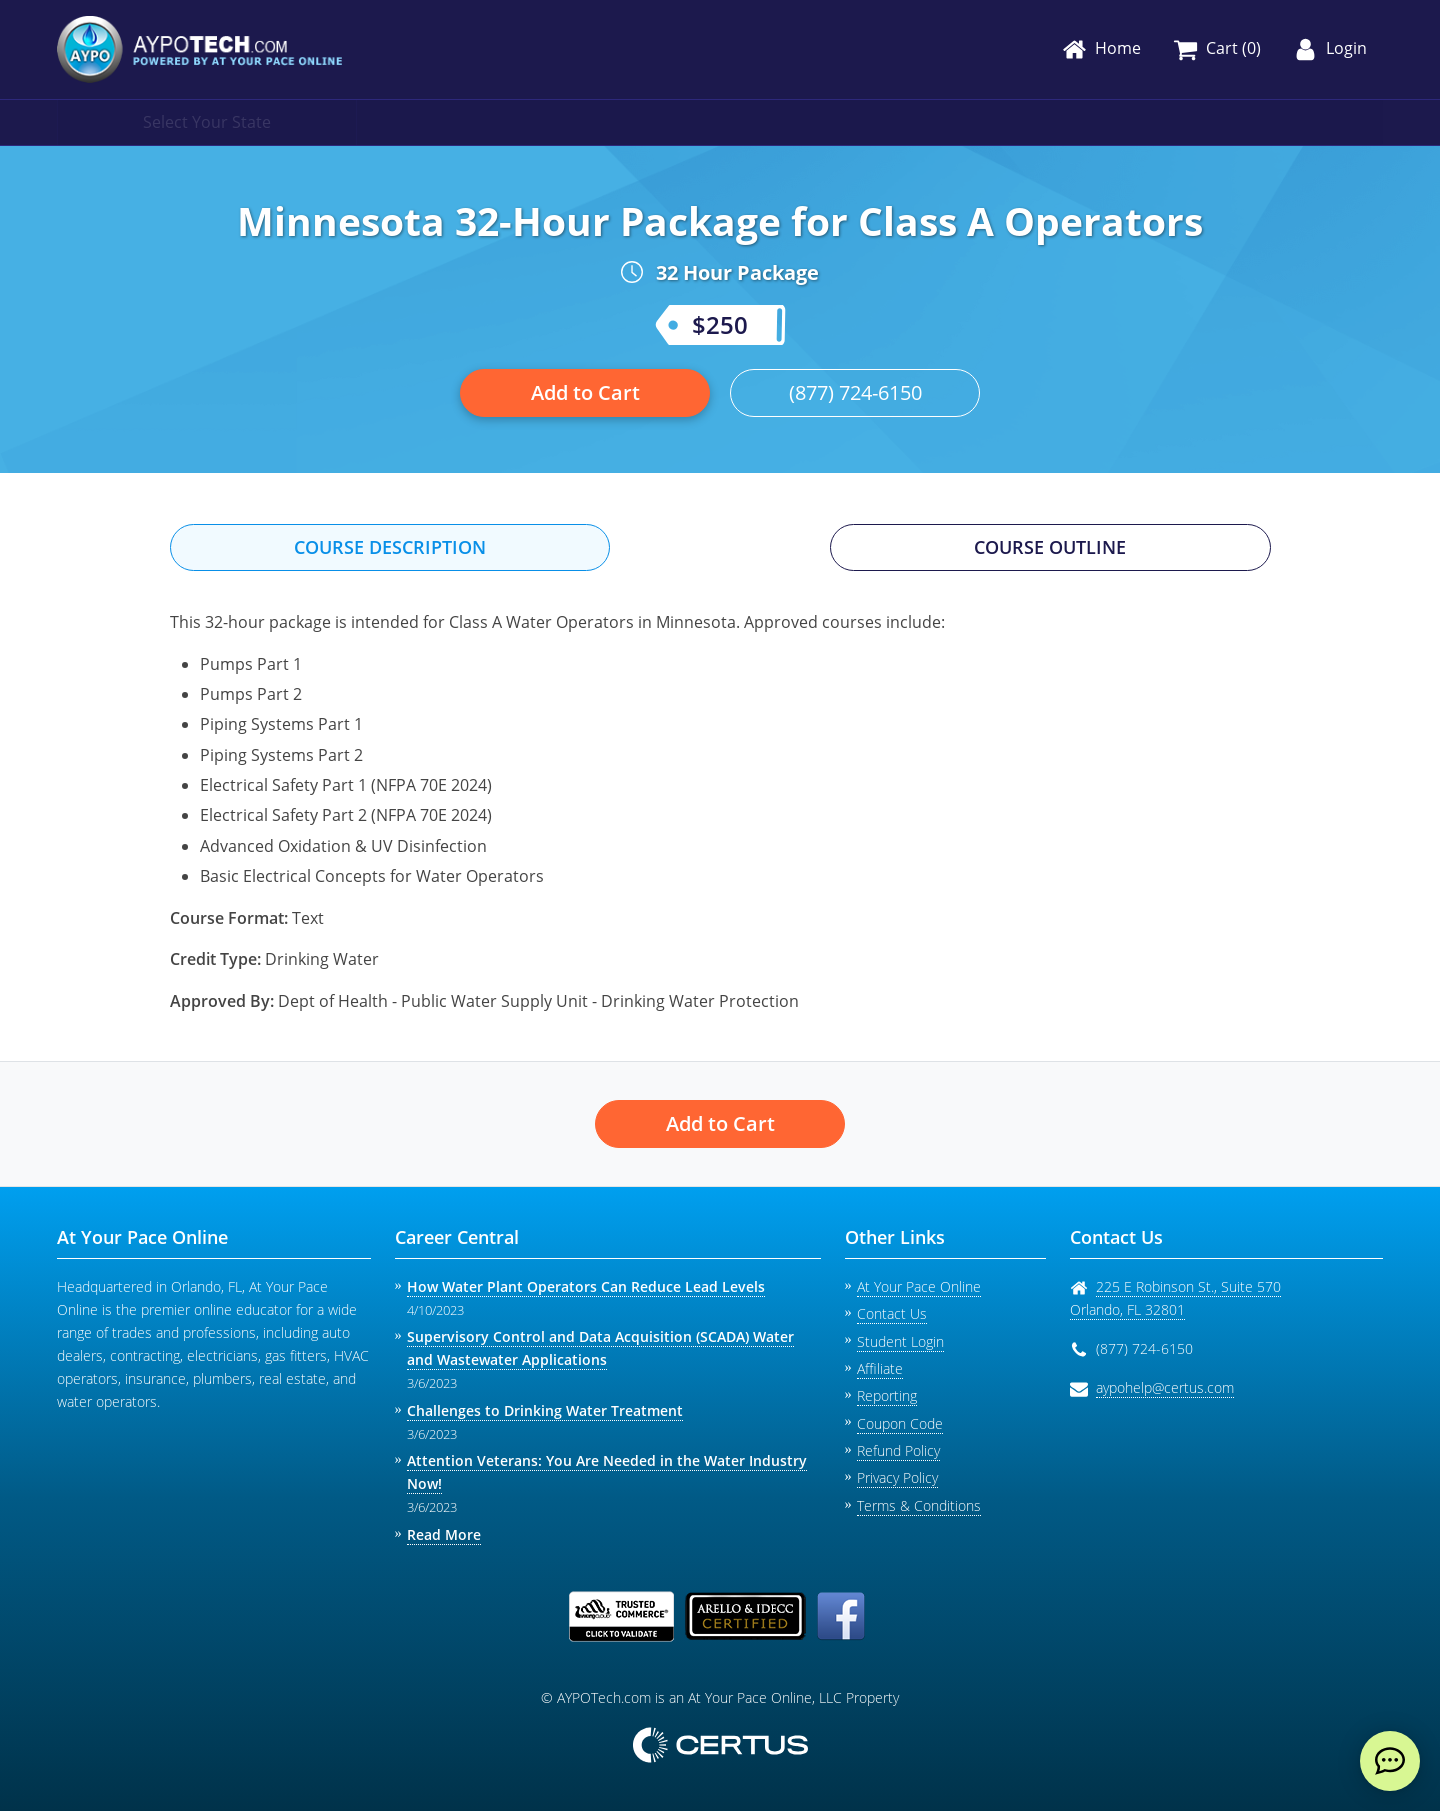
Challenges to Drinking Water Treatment (545, 1410)
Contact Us (892, 1313)
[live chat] (1390, 1761)
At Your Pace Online (919, 1286)
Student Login (900, 1341)
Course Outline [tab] (1050, 547)
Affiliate (880, 1368)
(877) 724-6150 (855, 392)
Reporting (887, 1395)
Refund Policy (898, 1450)
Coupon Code (900, 1423)
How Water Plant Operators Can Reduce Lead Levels (586, 1286)
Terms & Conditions (919, 1505)
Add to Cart (585, 392)
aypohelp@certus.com (1165, 1387)
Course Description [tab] (390, 547)
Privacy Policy (897, 1477)
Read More (444, 1534)
